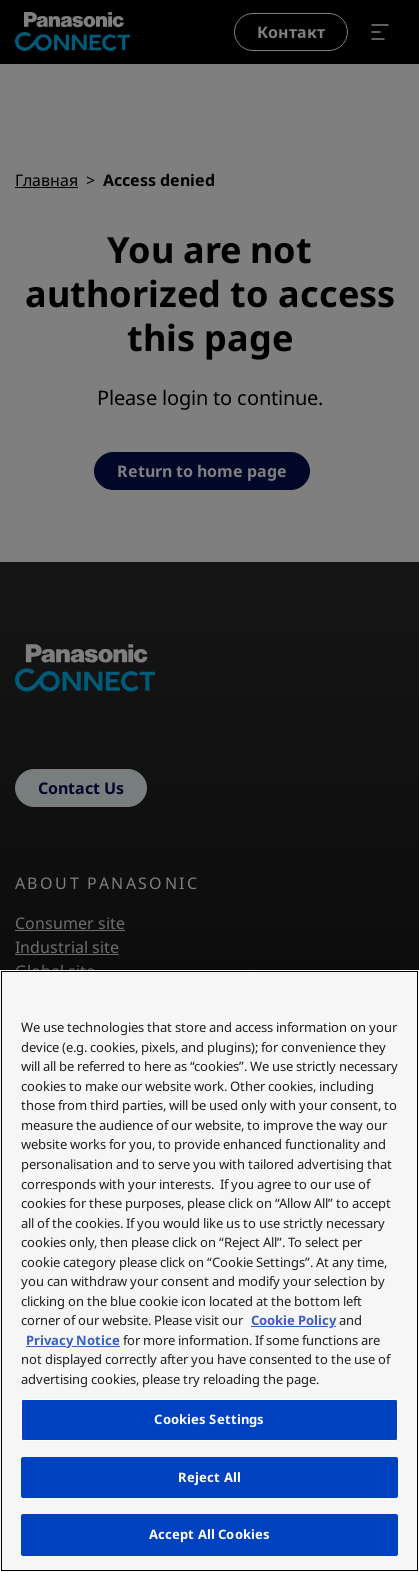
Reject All (209, 1477)
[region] (209, 1271)
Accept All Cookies (209, 1534)
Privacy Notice (73, 1340)
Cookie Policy (293, 1320)
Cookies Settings (209, 1419)
